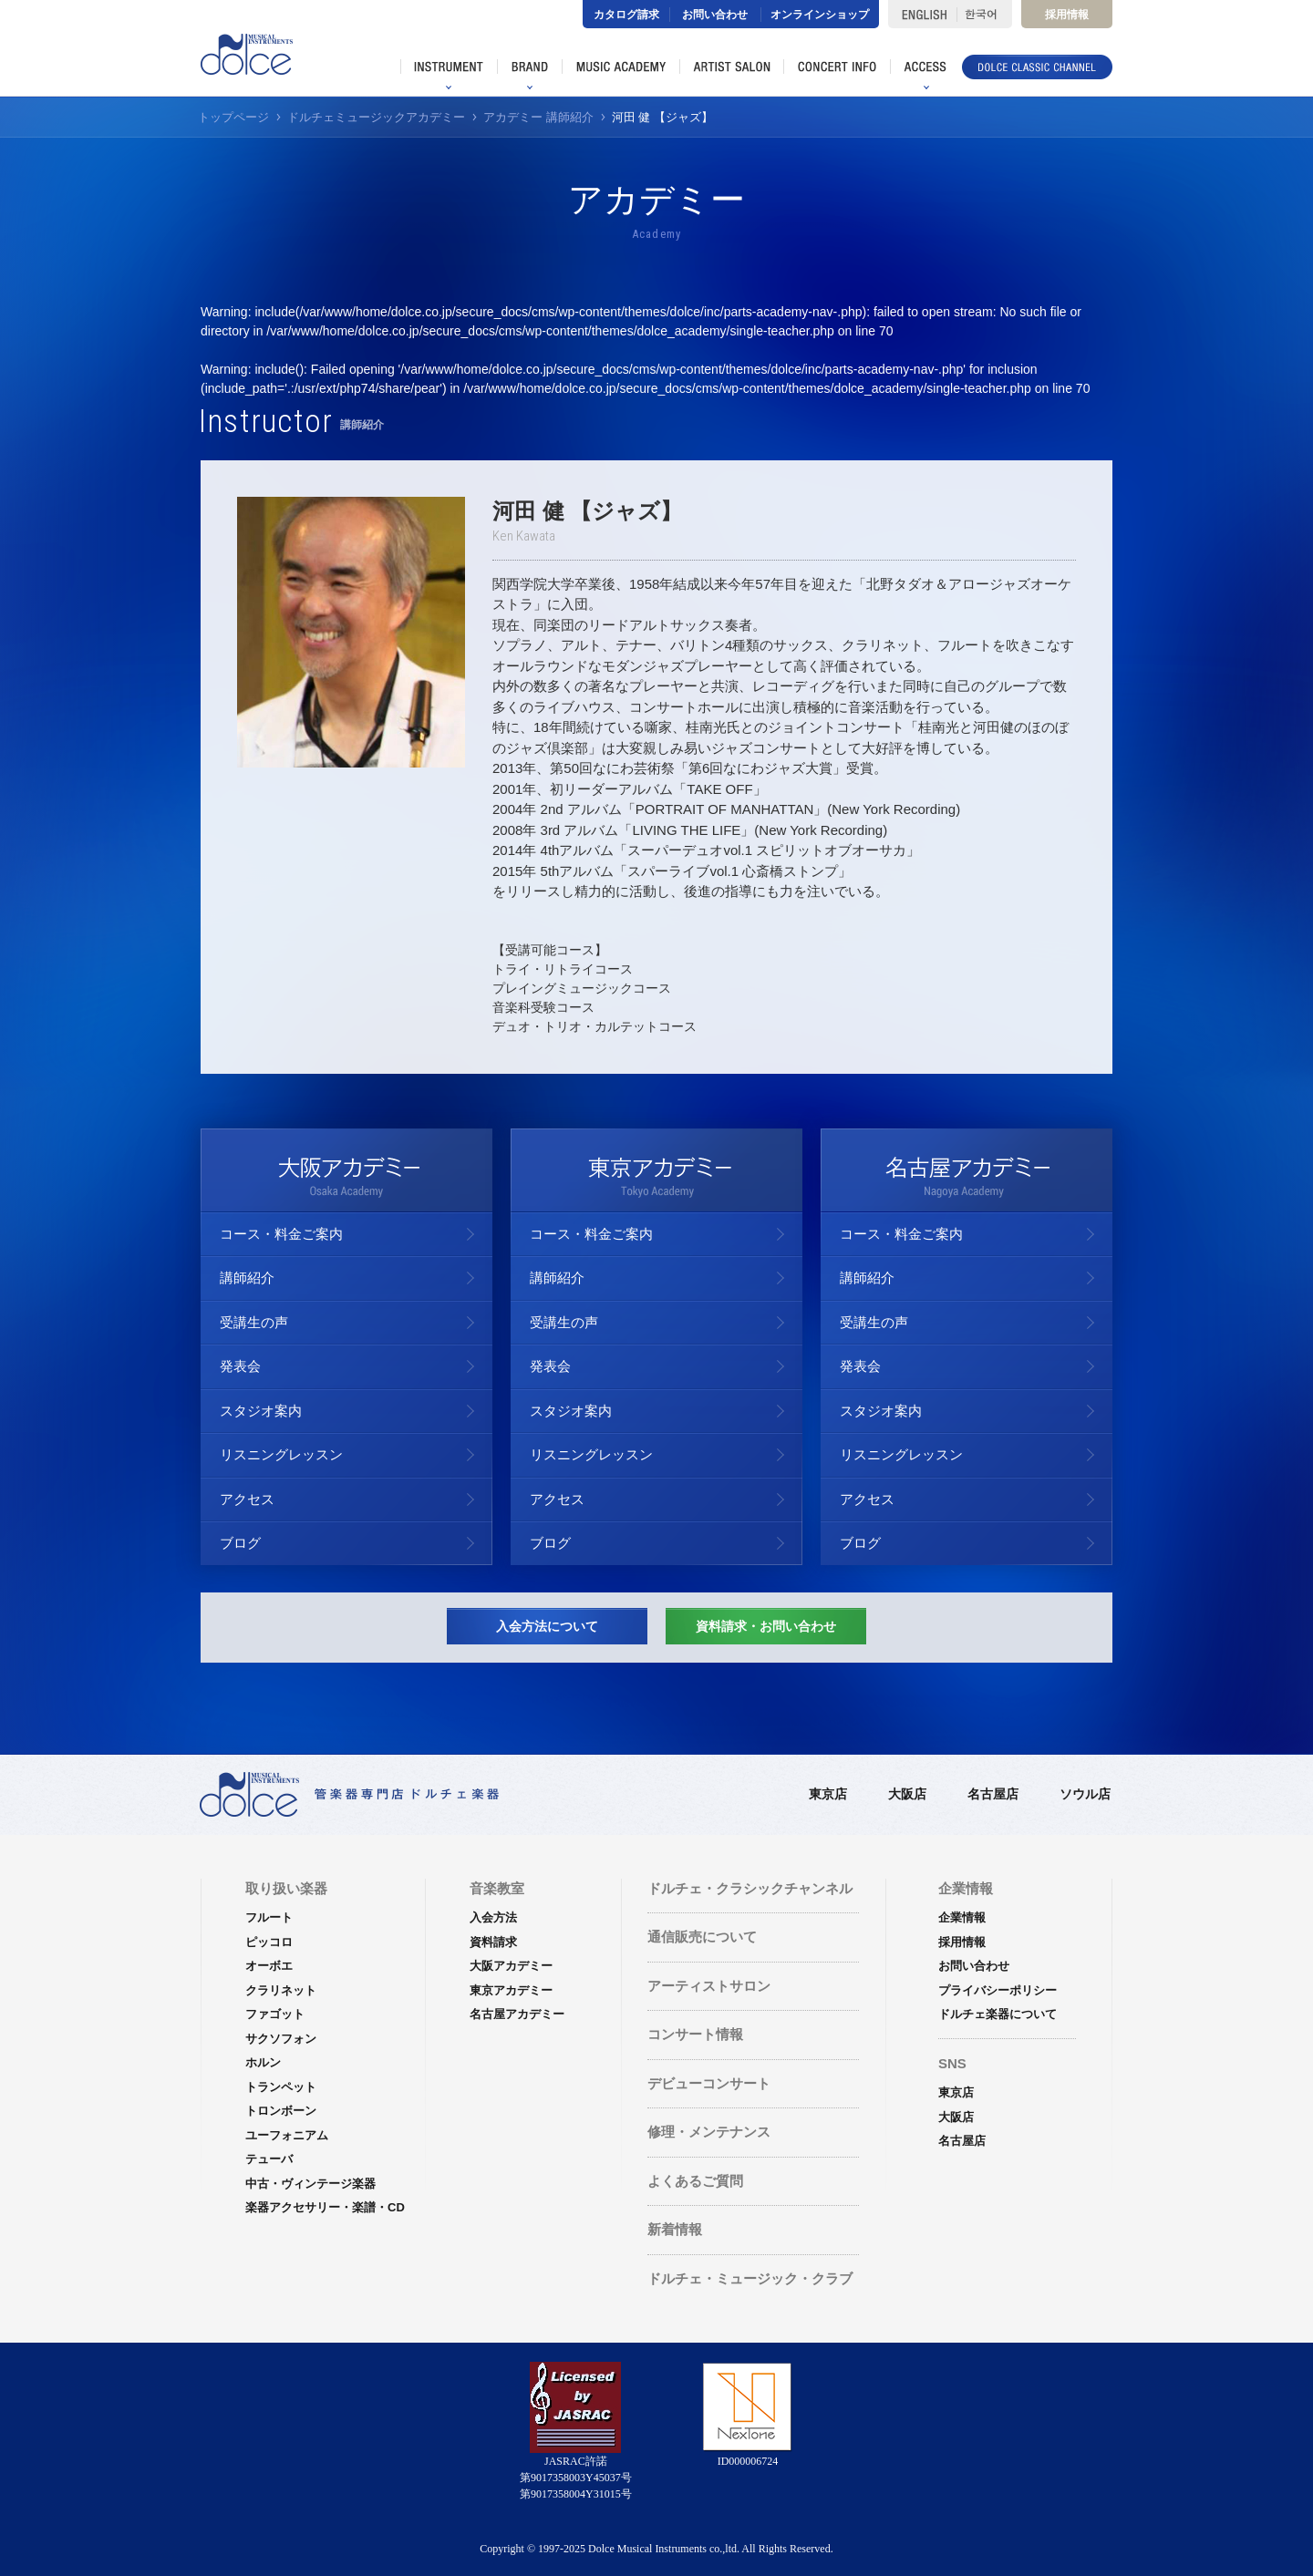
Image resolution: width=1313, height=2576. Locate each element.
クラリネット (280, 1990)
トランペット (280, 2087)
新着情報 (674, 2229)
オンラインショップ (819, 14)
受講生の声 (254, 1322)
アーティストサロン (708, 1986)
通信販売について (702, 1936)
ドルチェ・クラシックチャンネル (750, 1888)
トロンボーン (280, 2110)
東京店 (828, 1794)
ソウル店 (1085, 1794)
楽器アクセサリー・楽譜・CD (325, 2207)
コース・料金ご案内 (281, 1234)
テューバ (269, 2159)
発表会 (240, 1366)
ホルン (263, 2062)
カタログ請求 (626, 14)
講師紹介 (247, 1277)
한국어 (984, 14)
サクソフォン (280, 2038)
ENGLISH (922, 14)
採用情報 (1067, 14)
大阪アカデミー (511, 1966)
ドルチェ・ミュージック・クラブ (750, 2278)
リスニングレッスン (281, 1454)
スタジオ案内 (261, 1410)
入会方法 (493, 1917)
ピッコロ (269, 1942)
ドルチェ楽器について (997, 2014)
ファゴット (275, 2014)
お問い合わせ (715, 14)
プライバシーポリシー (997, 1990)
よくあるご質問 (695, 2181)
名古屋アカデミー (517, 2014)
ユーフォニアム (286, 2135)
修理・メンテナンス (708, 2131)
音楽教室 (497, 1888)
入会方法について (547, 1626)
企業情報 (962, 1917)
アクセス (247, 1499)
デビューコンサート (708, 2083)
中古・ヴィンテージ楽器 (310, 2183)
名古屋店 (992, 1794)
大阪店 (907, 1794)
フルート (269, 1917)
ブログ (240, 1543)
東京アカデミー (511, 1990)
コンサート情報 (695, 2034)
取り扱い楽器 (286, 1888)
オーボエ (269, 1966)
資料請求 (493, 1942)
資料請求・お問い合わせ (766, 1626)
